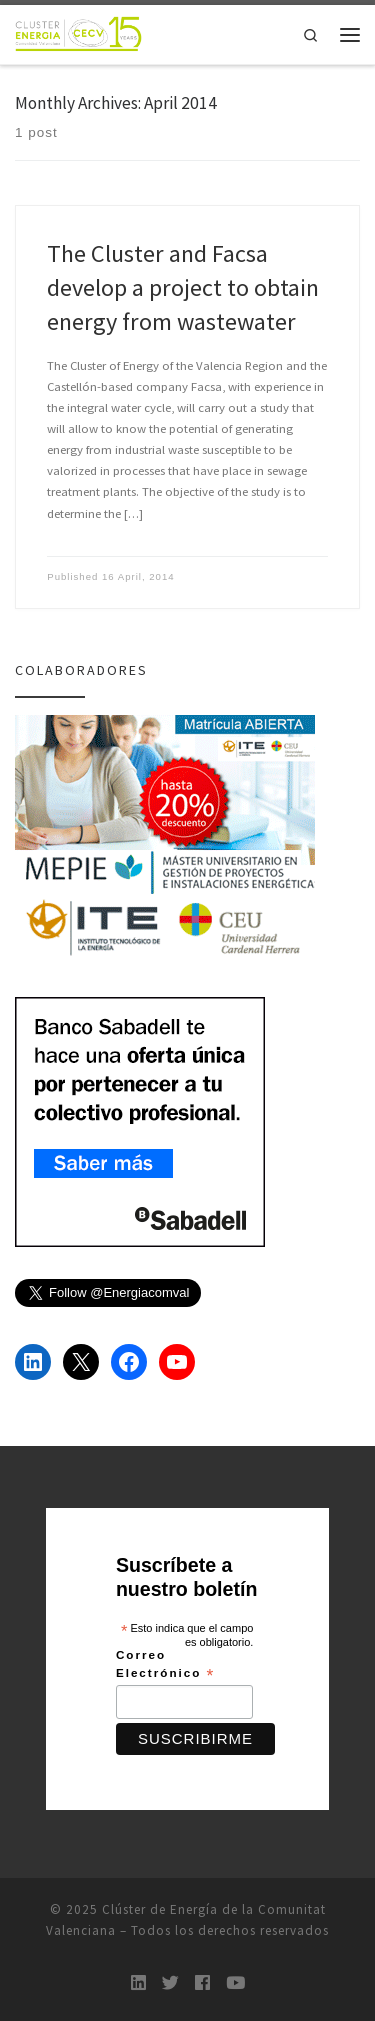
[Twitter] (170, 1983)
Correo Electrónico (166, 1665)
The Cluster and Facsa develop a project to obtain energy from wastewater (183, 287)
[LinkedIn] (138, 1983)
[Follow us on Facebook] (202, 1983)
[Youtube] (235, 1983)
